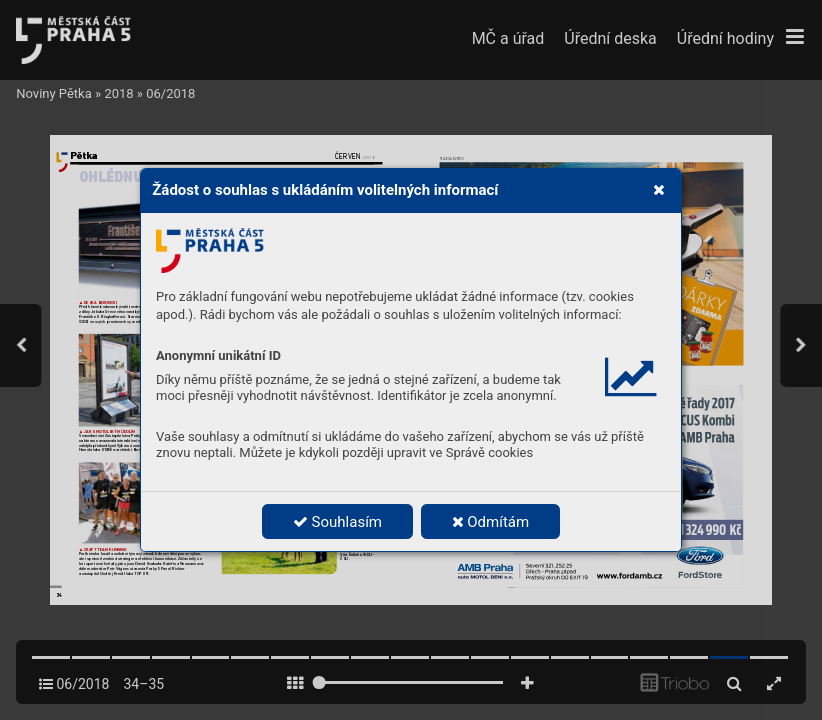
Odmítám (491, 522)
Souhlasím (337, 522)
